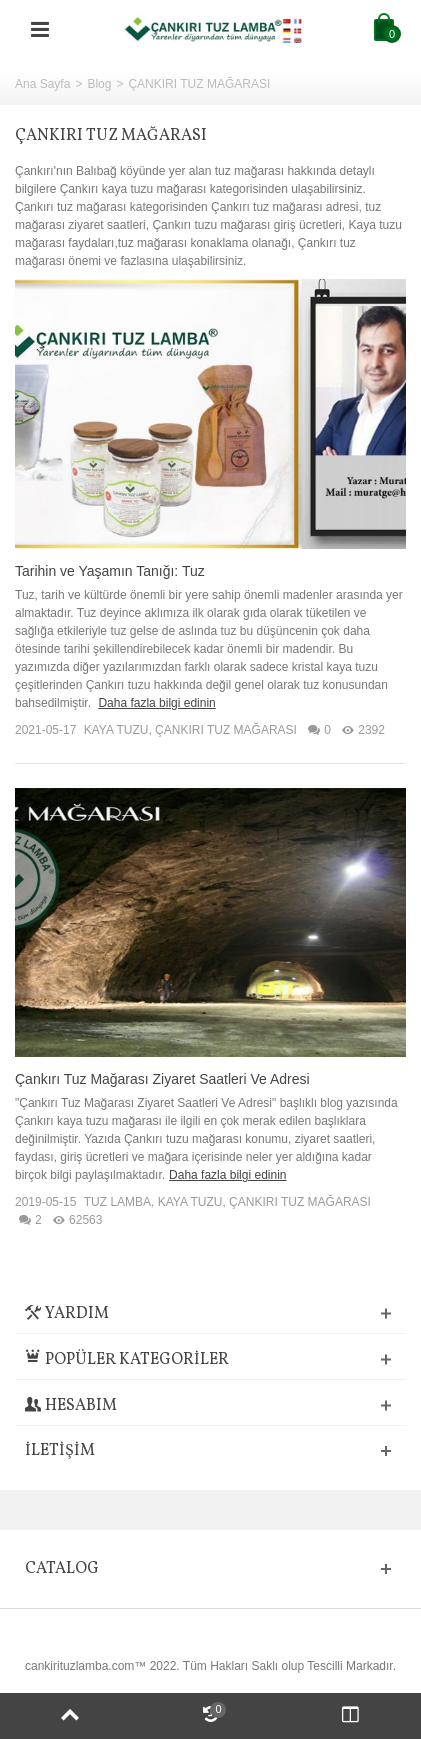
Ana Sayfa (42, 84)
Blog (99, 84)
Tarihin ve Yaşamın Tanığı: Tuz (110, 571)
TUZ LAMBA (117, 1202)
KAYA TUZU (116, 730)
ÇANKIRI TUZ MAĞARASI (226, 730)
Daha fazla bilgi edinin (156, 703)
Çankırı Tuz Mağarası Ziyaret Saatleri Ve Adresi (162, 1079)
